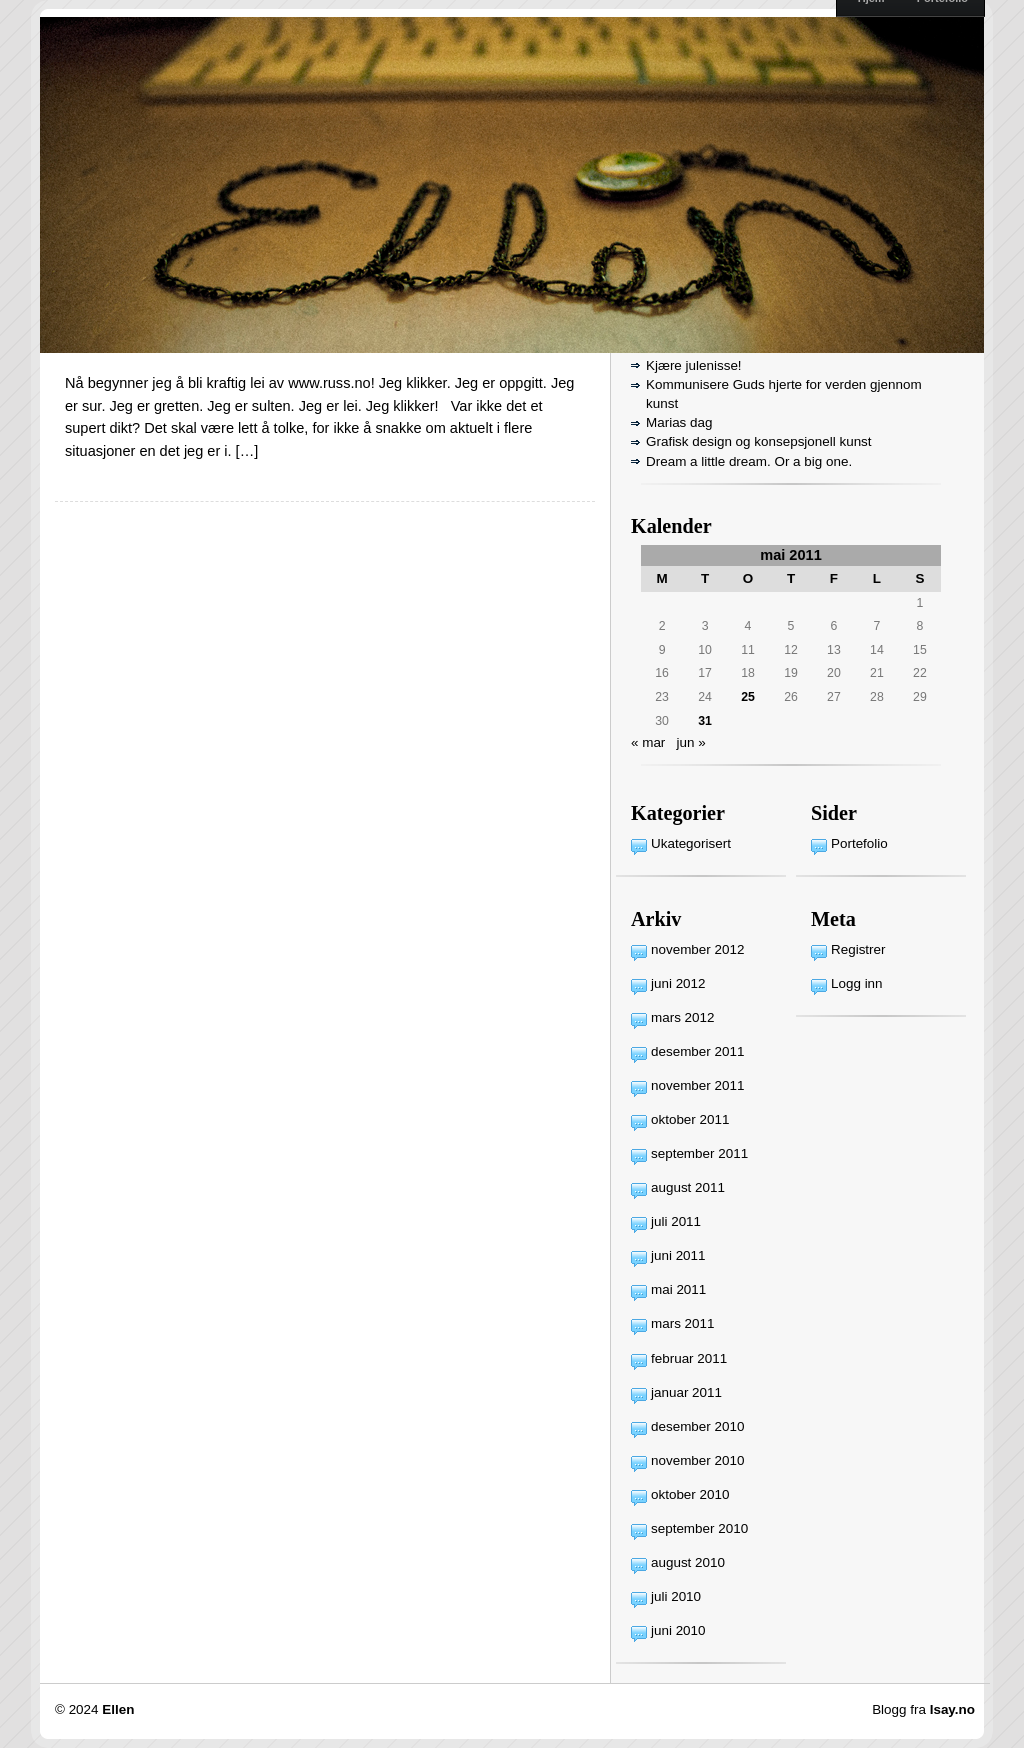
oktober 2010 (690, 1494)
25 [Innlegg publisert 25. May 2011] (748, 697)
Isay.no (952, 1709)
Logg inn (857, 983)
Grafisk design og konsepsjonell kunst (759, 441)
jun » (691, 742)
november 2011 (697, 1085)
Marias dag (679, 422)
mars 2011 (683, 1323)
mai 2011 (678, 1289)
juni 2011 (678, 1255)
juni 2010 (678, 1630)
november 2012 (697, 949)
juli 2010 (676, 1596)
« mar (648, 742)
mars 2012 (683, 1017)
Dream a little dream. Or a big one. (749, 461)
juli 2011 (676, 1221)
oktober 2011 (690, 1119)
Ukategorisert (691, 843)
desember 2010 (697, 1426)
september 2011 (699, 1153)
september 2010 (699, 1528)
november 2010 (697, 1460)
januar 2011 (686, 1392)
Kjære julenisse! (694, 365)
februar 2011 (689, 1358)
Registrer (858, 949)
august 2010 (688, 1562)
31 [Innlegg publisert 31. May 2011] (705, 721)
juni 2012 (678, 983)
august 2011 (688, 1187)
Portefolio (859, 843)
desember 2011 (697, 1051)
